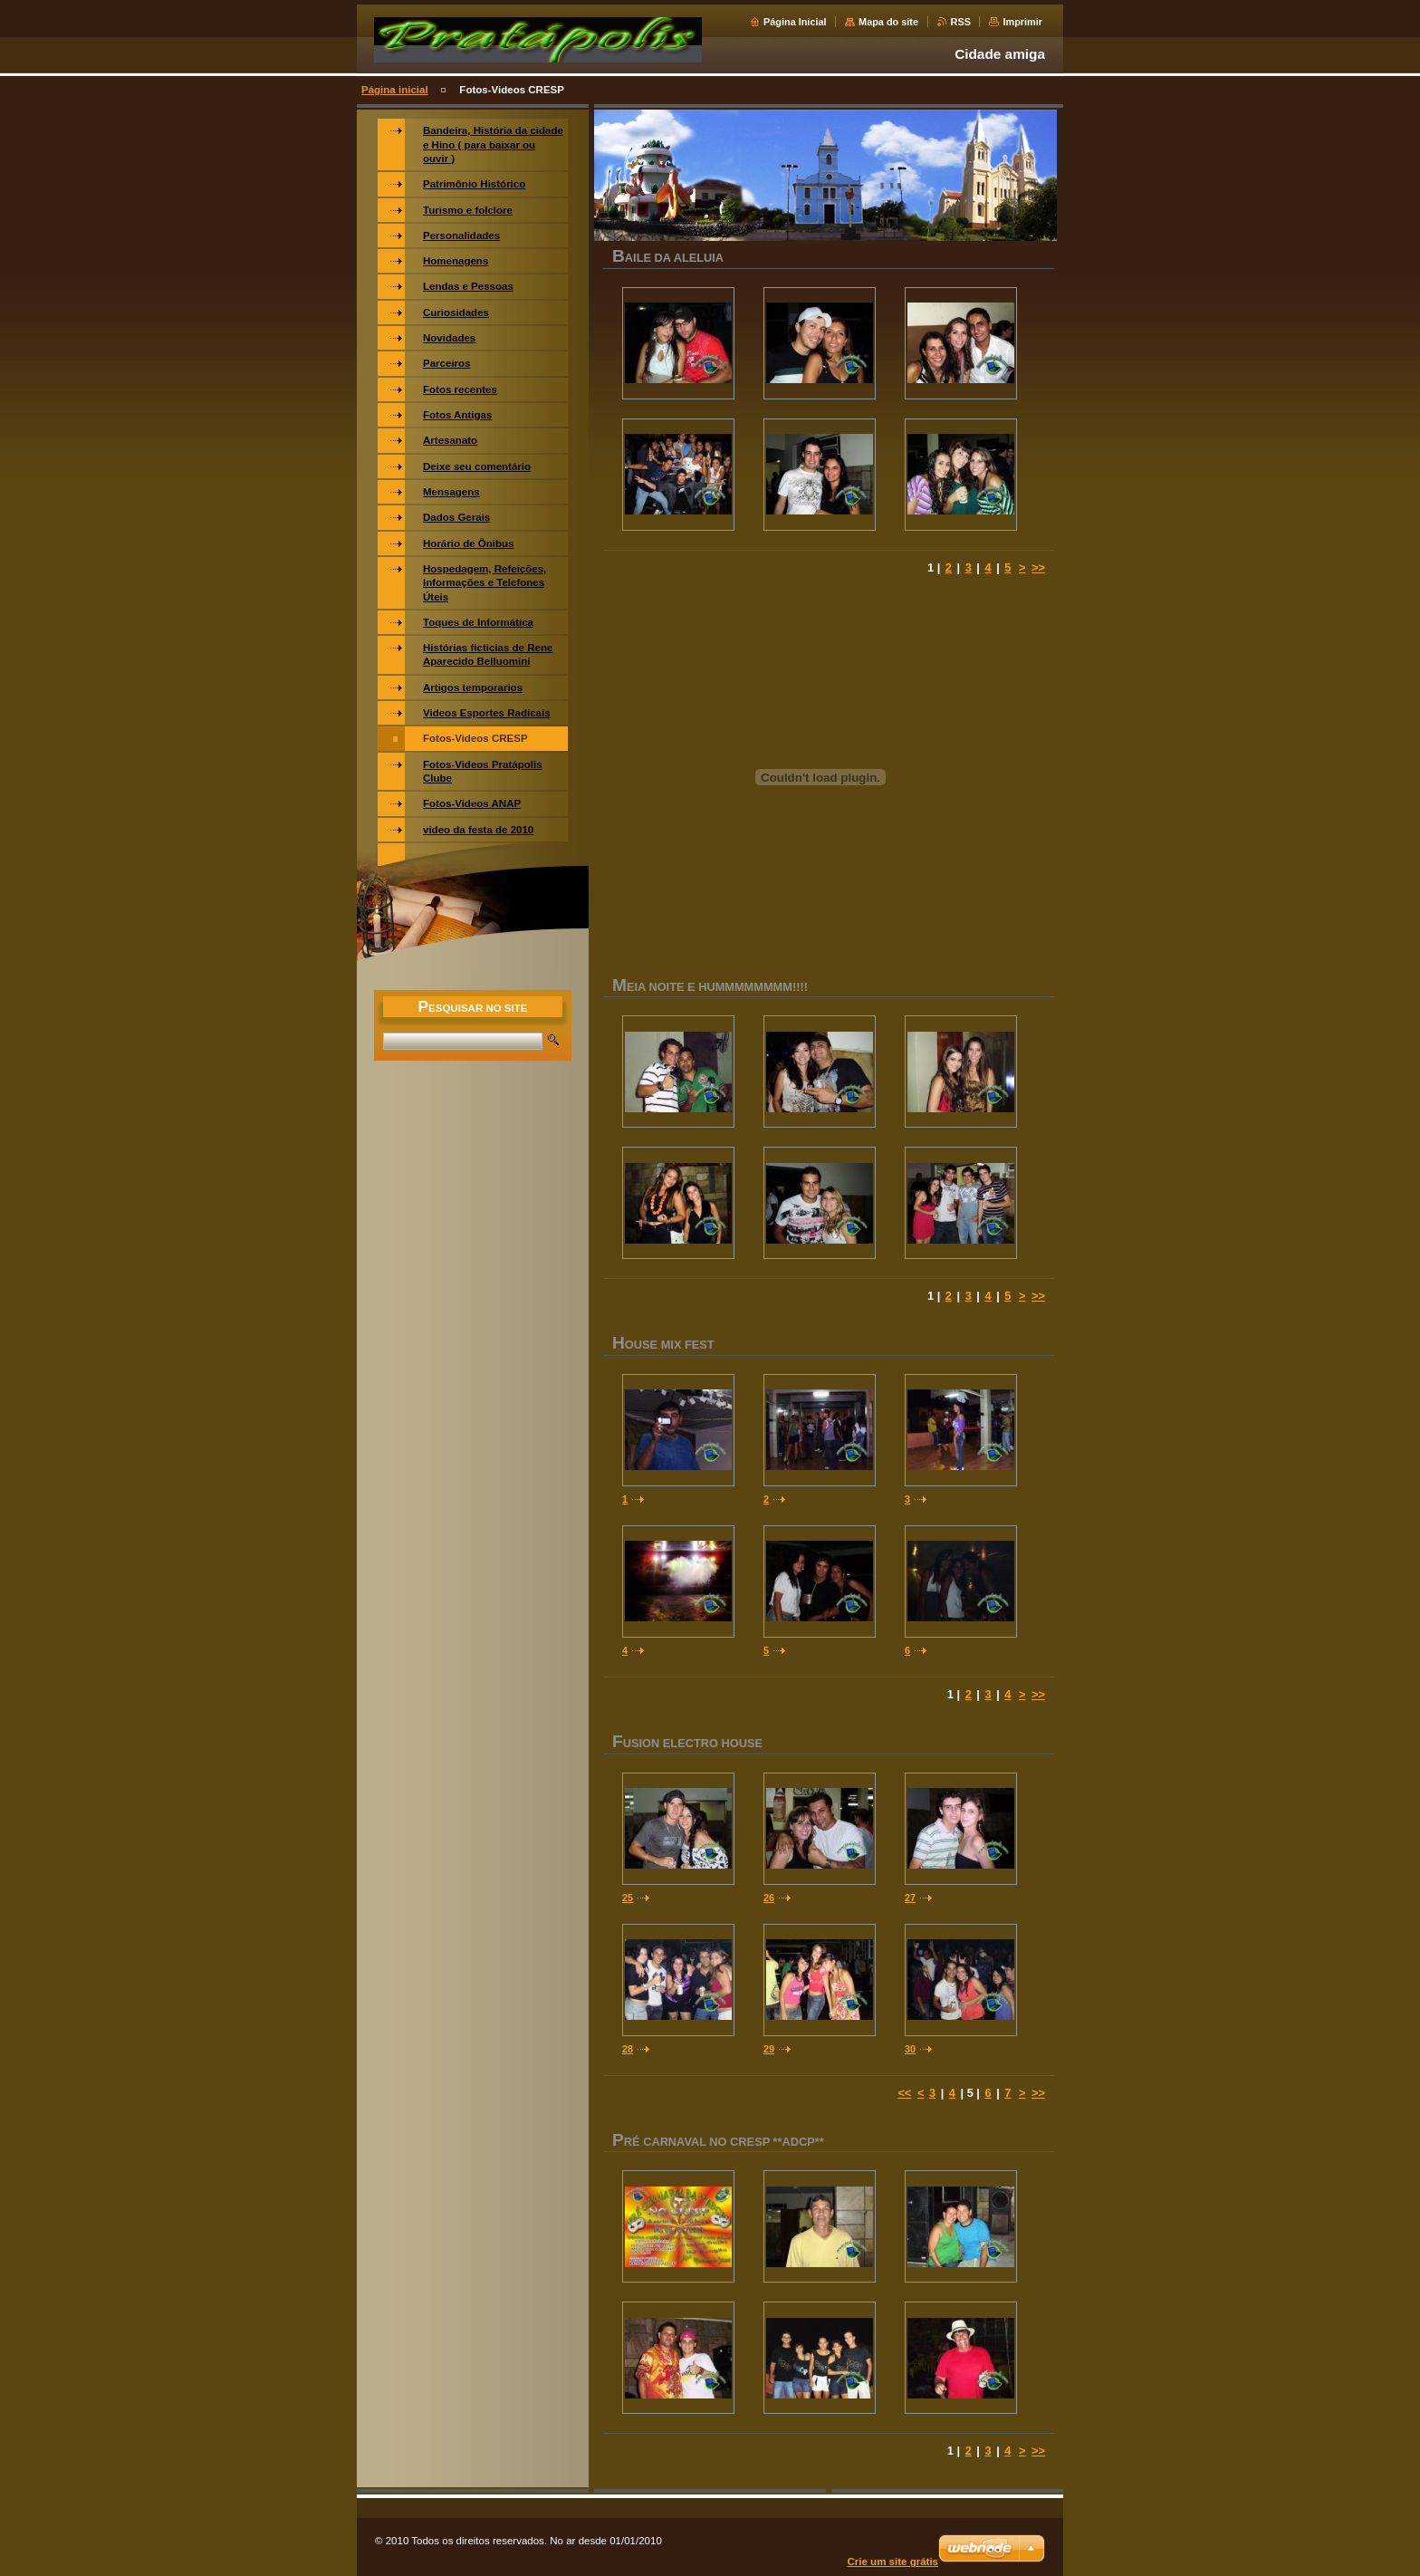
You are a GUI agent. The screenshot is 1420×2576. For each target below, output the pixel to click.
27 (910, 1897)
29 (768, 2048)
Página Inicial (795, 21)
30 (910, 2048)
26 (768, 1897)
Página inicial (394, 89)
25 (627, 1897)
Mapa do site (888, 21)
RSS (961, 21)
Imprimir (1022, 21)
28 (627, 2048)
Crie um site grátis (893, 2561)
